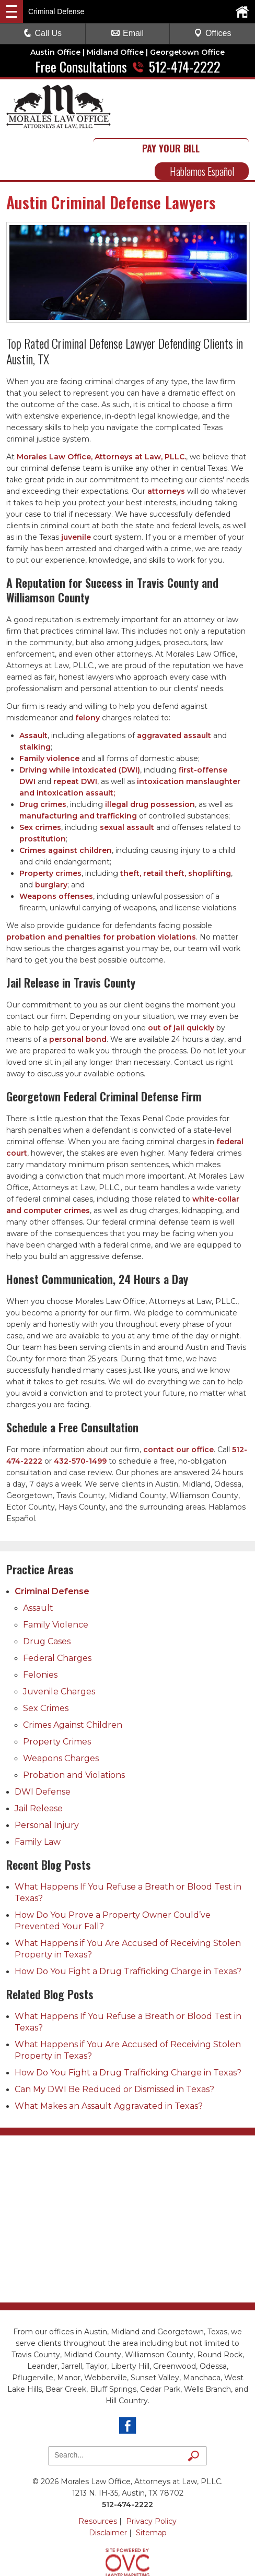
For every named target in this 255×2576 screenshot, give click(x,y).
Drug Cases (47, 1595)
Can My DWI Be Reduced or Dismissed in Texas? (114, 2043)
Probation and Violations (74, 1729)
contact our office (178, 1403)
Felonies (40, 1629)
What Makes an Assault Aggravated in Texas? (109, 2060)
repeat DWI (75, 735)
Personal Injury (47, 1779)
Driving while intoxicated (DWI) (79, 724)
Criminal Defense (52, 1545)
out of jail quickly (181, 982)
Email (127, 33)
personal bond (78, 993)
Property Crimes (57, 1696)
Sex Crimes (45, 1662)
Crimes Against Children (72, 1679)
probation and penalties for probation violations (101, 891)
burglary (51, 839)
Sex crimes (40, 781)
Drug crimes (42, 758)
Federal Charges (57, 1612)
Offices (212, 33)
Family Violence (55, 1579)
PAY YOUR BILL (201, 95)
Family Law (38, 1796)
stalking (35, 701)
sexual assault (127, 781)
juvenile (76, 491)
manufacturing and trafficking (78, 770)
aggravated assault (174, 689)
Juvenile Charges (59, 1646)
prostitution (42, 793)
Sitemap (151, 2486)
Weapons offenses (56, 850)
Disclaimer (108, 2486)
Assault (33, 689)
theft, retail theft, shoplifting (175, 827)
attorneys (166, 445)
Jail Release (39, 1762)
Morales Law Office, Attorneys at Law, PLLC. (101, 411)
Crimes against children (65, 804)
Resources (97, 2475)
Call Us (43, 33)
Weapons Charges (61, 1712)
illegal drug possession (150, 758)
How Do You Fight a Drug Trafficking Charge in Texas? (128, 1925)
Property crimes (50, 827)
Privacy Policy (151, 2475)
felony (87, 671)
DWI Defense (43, 1746)
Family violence (49, 712)
